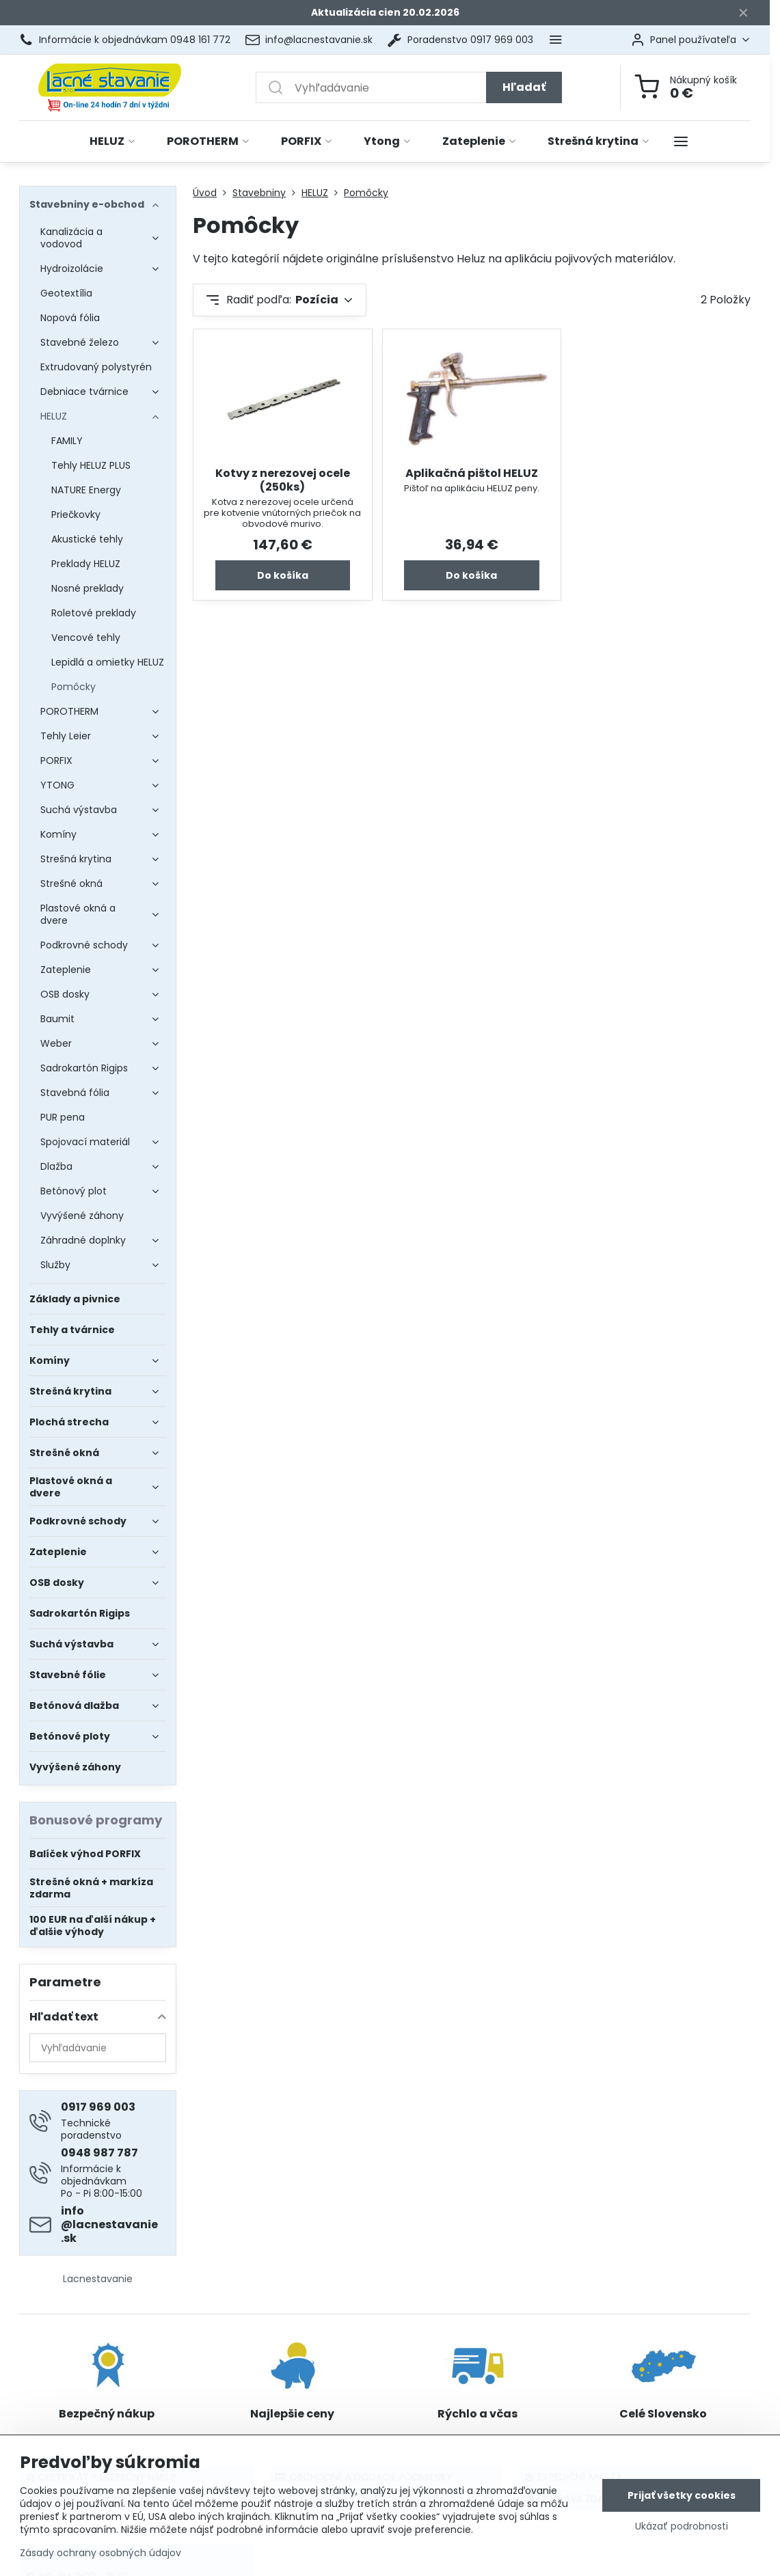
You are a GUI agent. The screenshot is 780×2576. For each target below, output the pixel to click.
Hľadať (524, 87)
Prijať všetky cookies (682, 2495)
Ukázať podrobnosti (681, 2526)
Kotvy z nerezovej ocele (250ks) (282, 480)
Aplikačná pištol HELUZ (471, 473)
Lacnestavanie (98, 2279)
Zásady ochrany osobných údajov (100, 2553)
